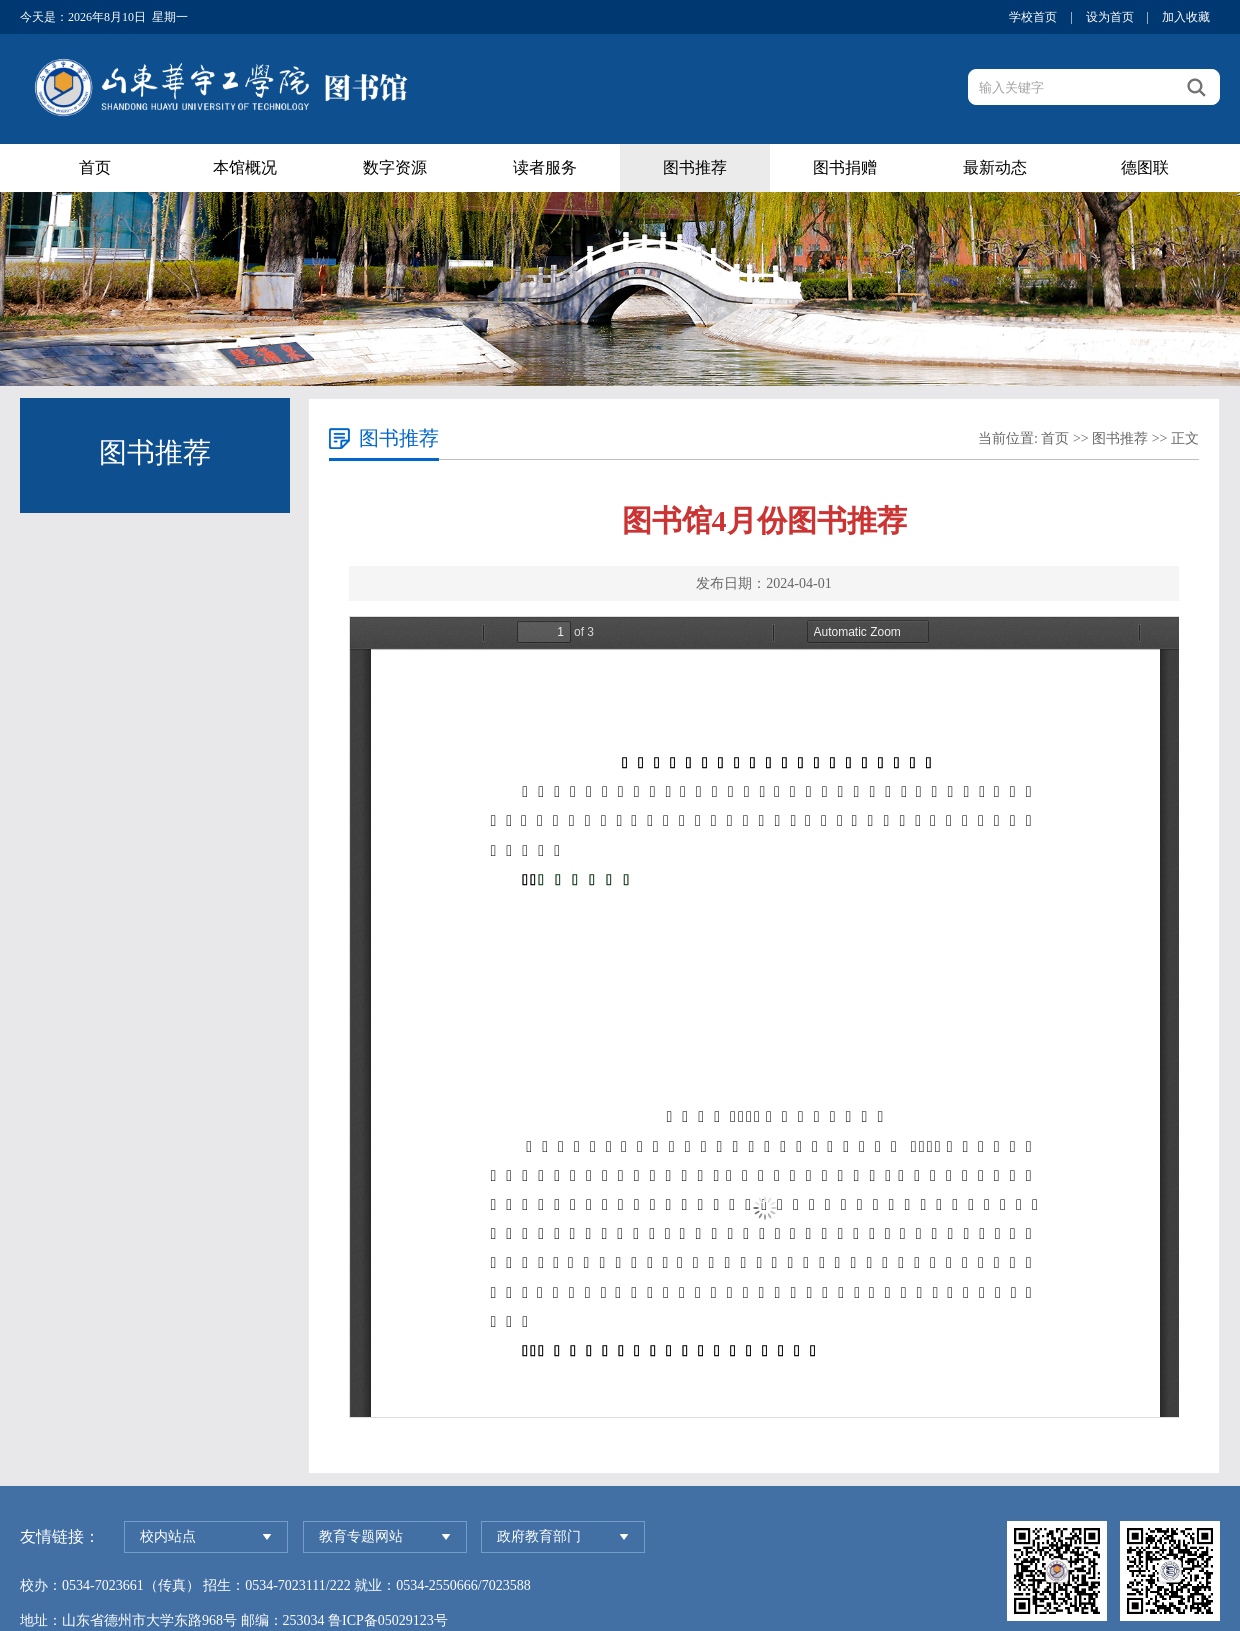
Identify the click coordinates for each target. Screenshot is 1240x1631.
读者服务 (545, 167)
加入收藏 (1186, 17)
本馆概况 (245, 167)
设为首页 (1110, 17)
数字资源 (395, 167)
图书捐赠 (845, 167)
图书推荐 (695, 167)
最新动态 (995, 167)
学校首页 (1033, 17)
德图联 (1145, 167)
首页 (95, 167)
